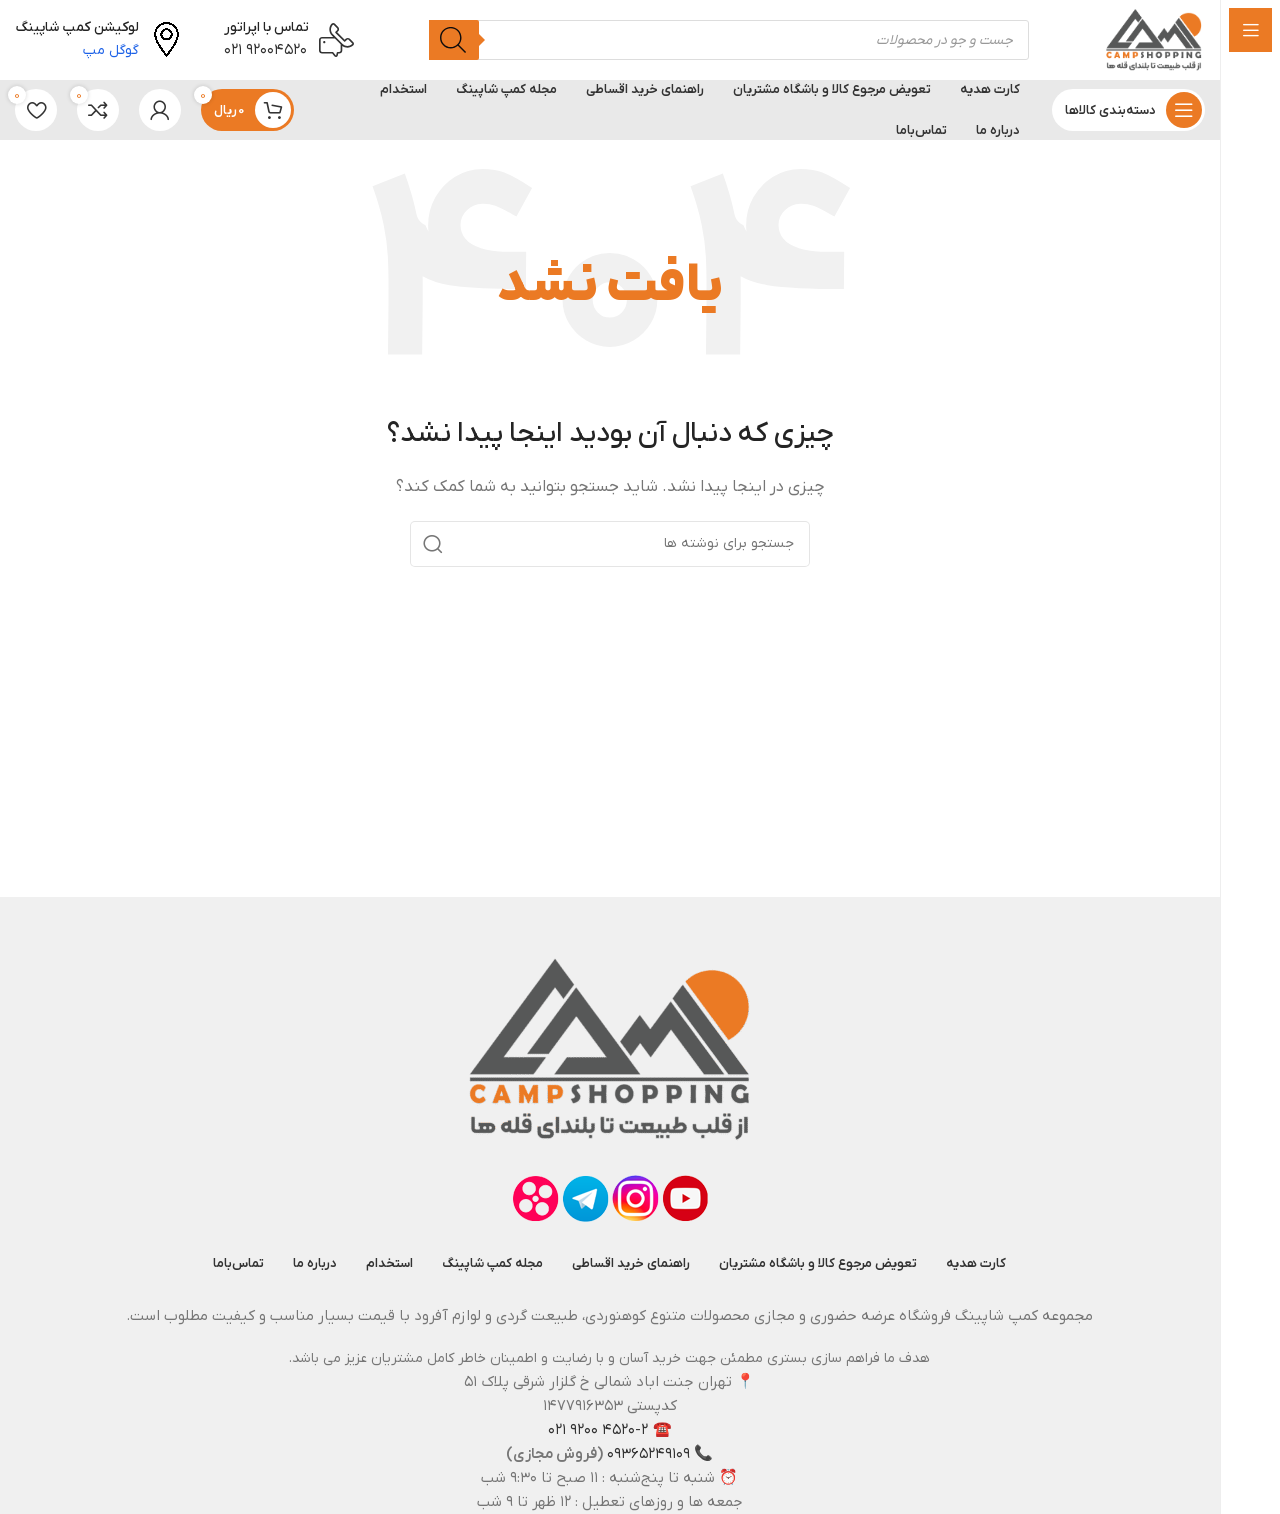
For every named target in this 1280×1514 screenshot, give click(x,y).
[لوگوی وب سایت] (1154, 39)
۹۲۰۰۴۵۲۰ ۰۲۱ (265, 50)
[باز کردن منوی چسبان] (1128, 110)
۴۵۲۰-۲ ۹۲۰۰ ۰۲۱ (598, 1430)
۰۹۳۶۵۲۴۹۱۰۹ (648, 1454)
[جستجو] (454, 40)
